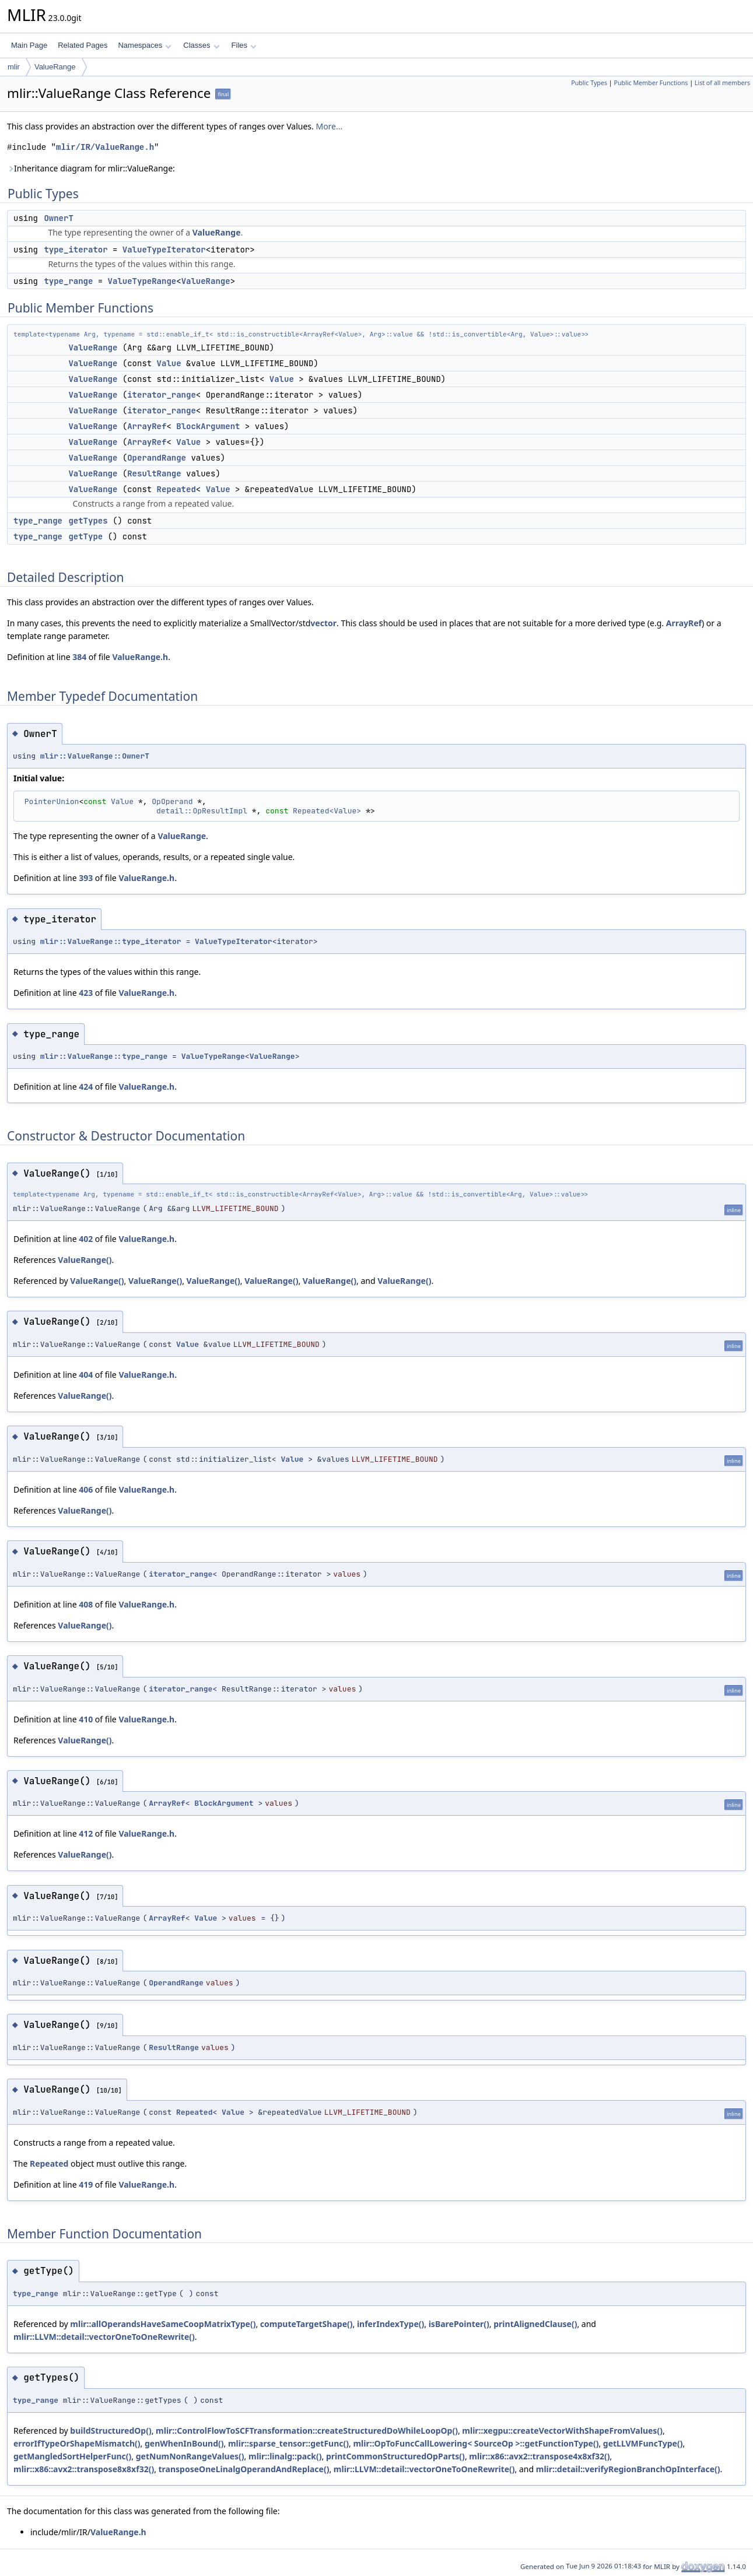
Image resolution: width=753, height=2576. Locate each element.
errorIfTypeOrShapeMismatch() (77, 2443)
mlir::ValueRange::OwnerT (94, 756)
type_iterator (75, 249)
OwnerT (58, 218)
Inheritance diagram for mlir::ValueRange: (91, 168)
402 (86, 1238)
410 (86, 1719)
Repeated (176, 489)
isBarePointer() (459, 2323)
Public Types (589, 83)
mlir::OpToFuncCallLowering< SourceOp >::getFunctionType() (475, 2443)
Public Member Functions (651, 83)
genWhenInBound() (184, 2443)
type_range (68, 281)
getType (85, 536)
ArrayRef (146, 426)
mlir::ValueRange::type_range (103, 1056)
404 (86, 1374)
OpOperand (172, 801)
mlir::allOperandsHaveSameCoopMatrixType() (162, 2323)
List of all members (722, 83)
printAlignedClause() (535, 2323)
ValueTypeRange (142, 281)
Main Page (29, 45)
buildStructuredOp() (110, 2430)
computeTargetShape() (306, 2323)
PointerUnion (51, 801)
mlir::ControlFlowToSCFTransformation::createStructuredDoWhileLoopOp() (307, 2430)
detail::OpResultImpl (201, 811)
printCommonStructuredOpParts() (395, 2456)
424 (86, 1086)
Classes (201, 45)
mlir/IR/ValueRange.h (105, 147)
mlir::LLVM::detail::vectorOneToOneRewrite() (104, 2336)
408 (86, 1604)
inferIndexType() (390, 2323)
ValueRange (55, 66)
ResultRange (154, 473)
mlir (14, 66)
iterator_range (161, 394)
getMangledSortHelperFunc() (72, 2456)
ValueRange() (84, 1259)
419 (86, 2184)
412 (86, 1833)
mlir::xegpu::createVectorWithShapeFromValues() (562, 2430)
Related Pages (82, 45)
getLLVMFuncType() (643, 2443)
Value (169, 363)
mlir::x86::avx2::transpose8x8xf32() (83, 2469)
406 (86, 1489)
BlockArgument (208, 426)
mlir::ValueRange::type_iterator (110, 941)
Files (244, 45)
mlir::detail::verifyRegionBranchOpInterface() (628, 2469)
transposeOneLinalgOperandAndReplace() (244, 2469)
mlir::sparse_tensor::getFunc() (288, 2443)
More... (329, 126)
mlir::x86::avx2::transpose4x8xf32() (539, 2456)
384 (79, 656)
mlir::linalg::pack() (285, 2456)
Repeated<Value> (327, 811)
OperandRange (156, 457)
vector (323, 623)
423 (86, 992)
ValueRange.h (140, 656)
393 (86, 877)
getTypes (87, 520)
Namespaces (144, 45)
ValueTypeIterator (164, 249)
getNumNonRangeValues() (190, 2456)
